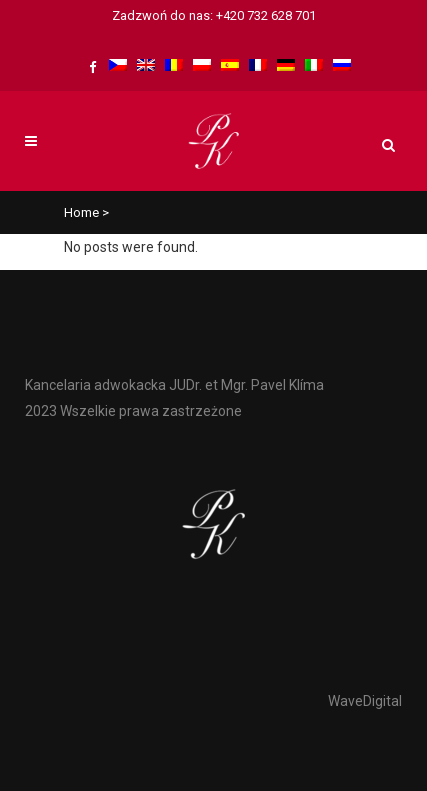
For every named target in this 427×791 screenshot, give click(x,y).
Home (81, 212)
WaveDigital (365, 701)
